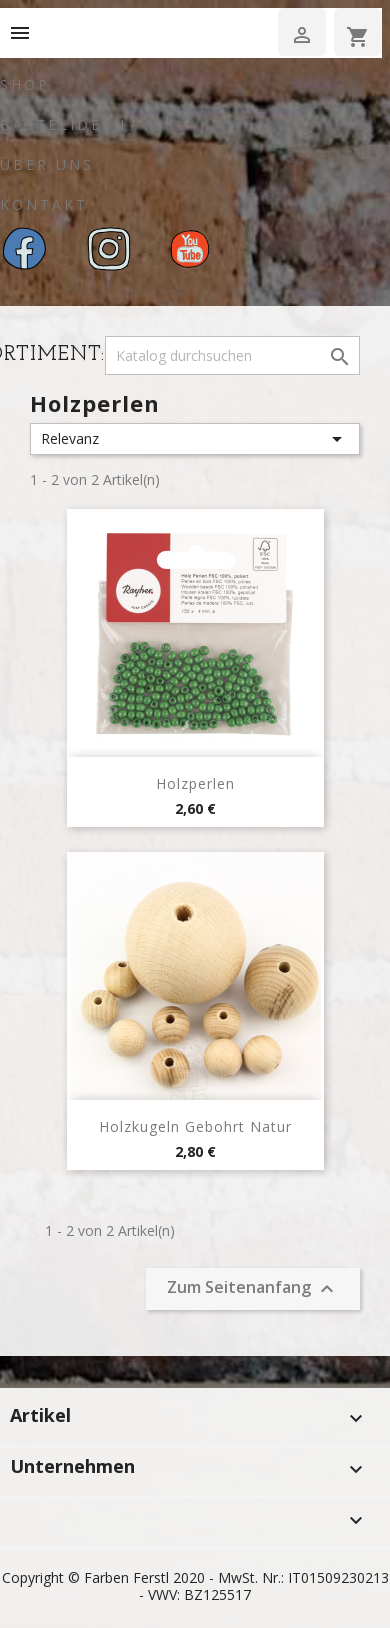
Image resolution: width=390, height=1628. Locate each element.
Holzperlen (195, 783)
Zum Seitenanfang (253, 1288)
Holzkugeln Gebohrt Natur (195, 1126)
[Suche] (232, 356)
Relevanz (195, 439)
